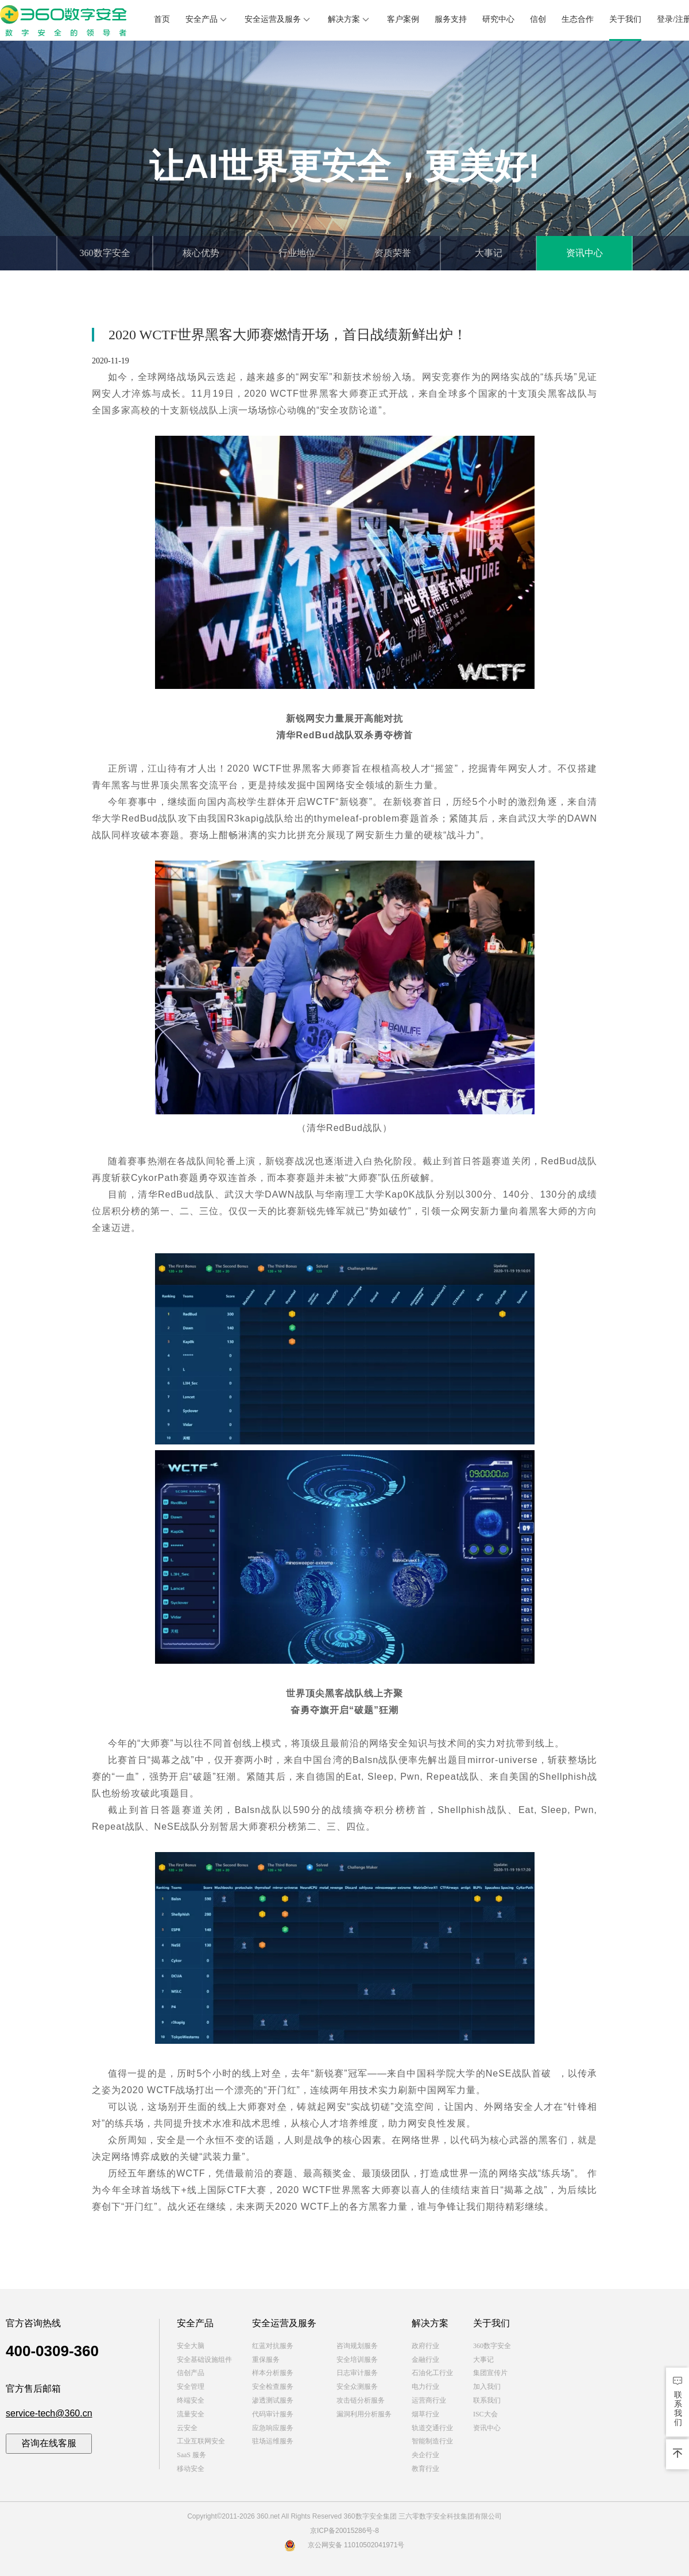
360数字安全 (105, 253)
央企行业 (425, 2455)
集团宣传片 (490, 2373)
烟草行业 (425, 2414)
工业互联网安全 (201, 2441)
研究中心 (498, 19)
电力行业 (425, 2387)
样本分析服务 (272, 2373)
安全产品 (207, 19)
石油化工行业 (432, 2373)
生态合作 (578, 19)
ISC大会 (485, 2414)
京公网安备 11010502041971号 (345, 2545)
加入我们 (487, 2387)
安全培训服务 (357, 2360)
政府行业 (425, 2346)
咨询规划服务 (357, 2346)
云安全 (187, 2428)
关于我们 (625, 19)
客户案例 (403, 19)
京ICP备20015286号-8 (344, 2531)
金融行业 (425, 2360)
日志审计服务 (357, 2373)
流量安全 (190, 2414)
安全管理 (190, 2387)
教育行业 (425, 2469)
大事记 (488, 253)
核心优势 (201, 253)
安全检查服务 (272, 2387)
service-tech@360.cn (49, 2413)
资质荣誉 (392, 253)
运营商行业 (429, 2400)
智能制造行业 (432, 2441)
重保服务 (266, 2360)
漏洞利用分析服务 (364, 2414)
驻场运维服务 (272, 2441)
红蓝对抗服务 (272, 2346)
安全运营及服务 (278, 19)
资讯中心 (584, 253)
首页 (162, 19)
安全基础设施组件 (204, 2360)
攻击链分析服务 (360, 2400)
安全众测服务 (357, 2387)
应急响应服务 (272, 2428)
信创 (538, 19)
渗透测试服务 (272, 2400)
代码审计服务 (272, 2414)
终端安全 (190, 2400)
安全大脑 (190, 2346)
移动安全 (190, 2469)
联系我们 (487, 2400)
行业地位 (296, 253)
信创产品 (190, 2373)
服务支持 (451, 19)
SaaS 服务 (191, 2455)
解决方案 (349, 19)
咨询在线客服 (48, 2443)
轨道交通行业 (432, 2428)
